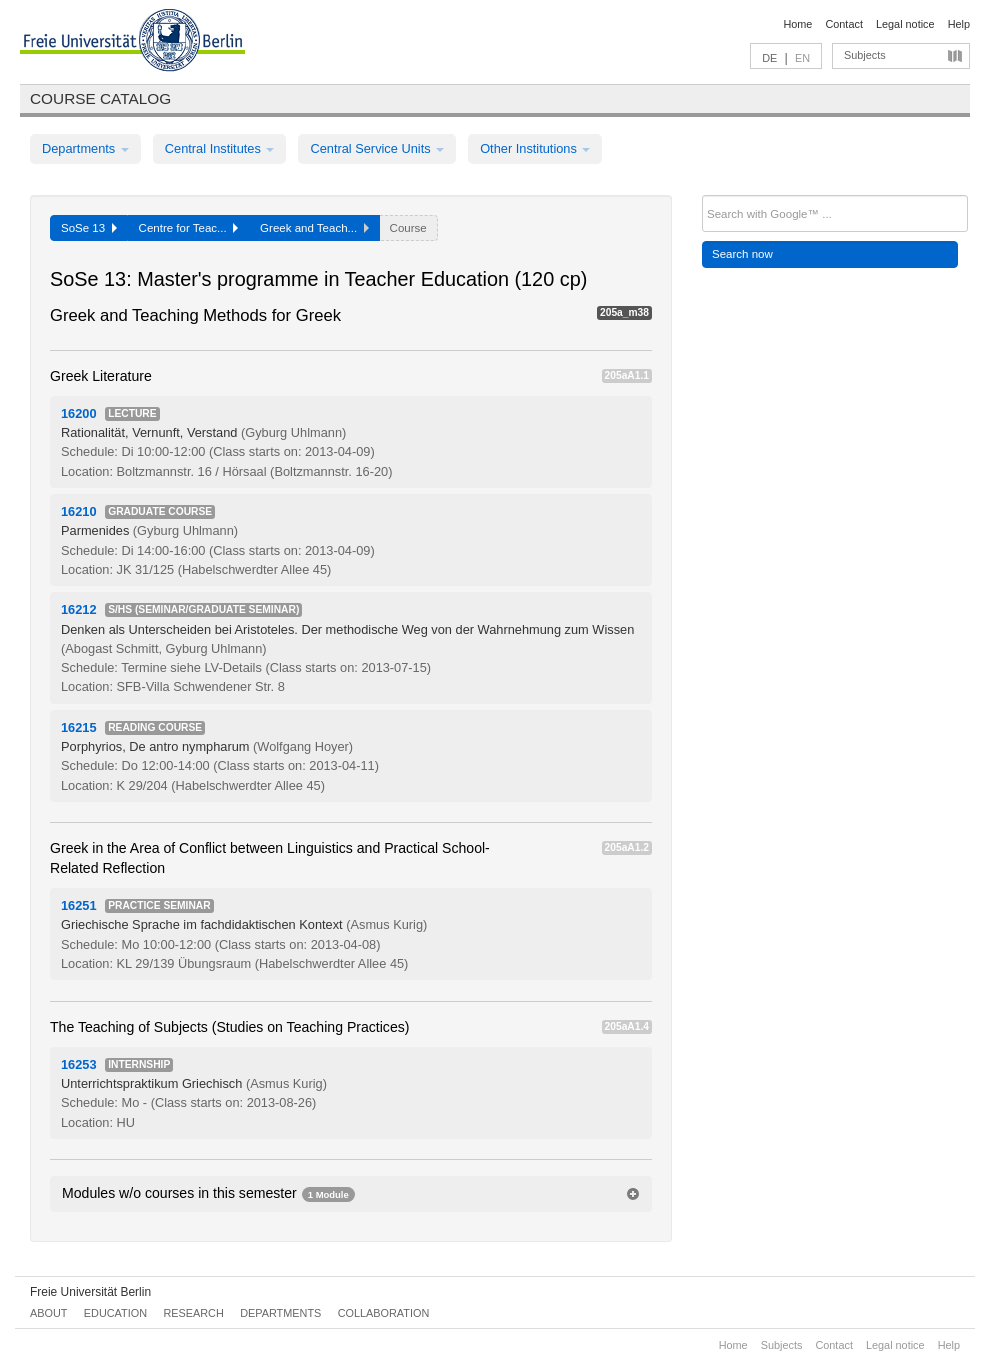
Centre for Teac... (189, 228)
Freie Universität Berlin (90, 1292)
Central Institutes (220, 148)
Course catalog (100, 98)
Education (115, 1313)
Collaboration (384, 1313)
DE (769, 58)
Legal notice (905, 24)
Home (797, 24)
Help (959, 24)
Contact (843, 24)
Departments (85, 148)
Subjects (865, 55)
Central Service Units (377, 148)
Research (193, 1313)
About (48, 1313)
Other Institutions (535, 148)
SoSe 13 (89, 228)
